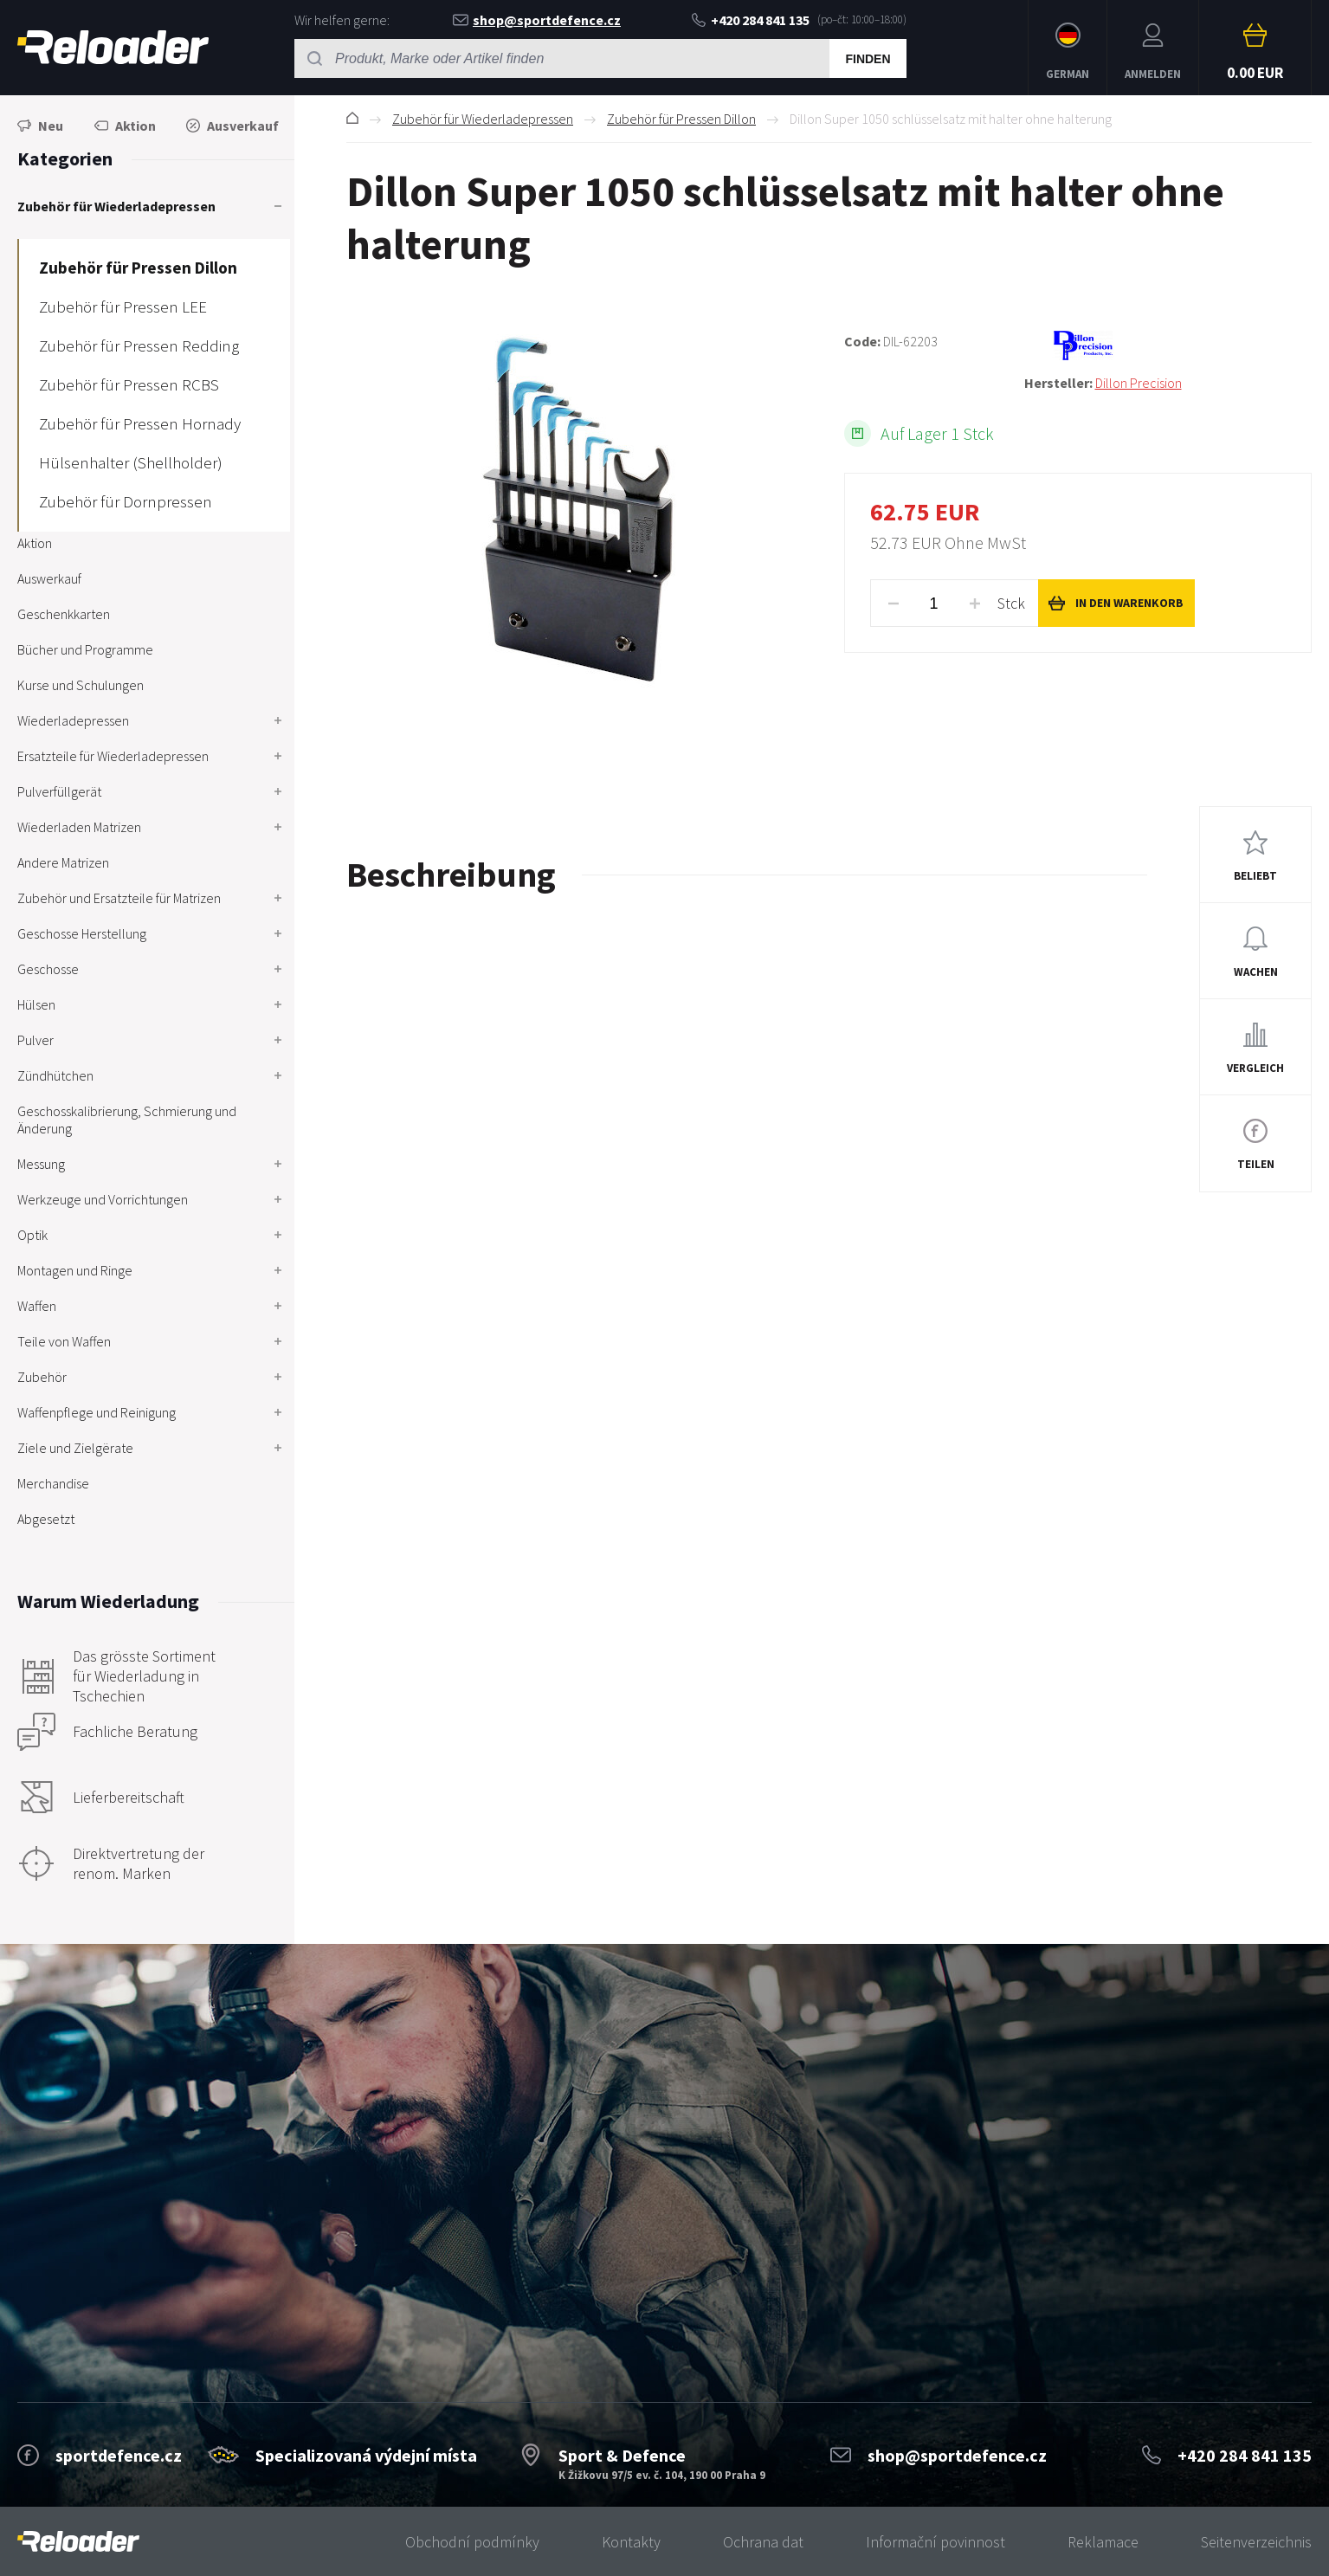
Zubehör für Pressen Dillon (681, 118)
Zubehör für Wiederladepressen (482, 118)
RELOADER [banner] (113, 47)
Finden (867, 59)
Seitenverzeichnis (1256, 2542)
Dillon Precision (1138, 382)
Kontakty (631, 2542)
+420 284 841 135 (751, 20)
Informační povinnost (935, 2542)
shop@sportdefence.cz (537, 20)
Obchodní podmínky (472, 2542)
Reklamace (1103, 2542)
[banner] (78, 2542)
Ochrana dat (763, 2542)
